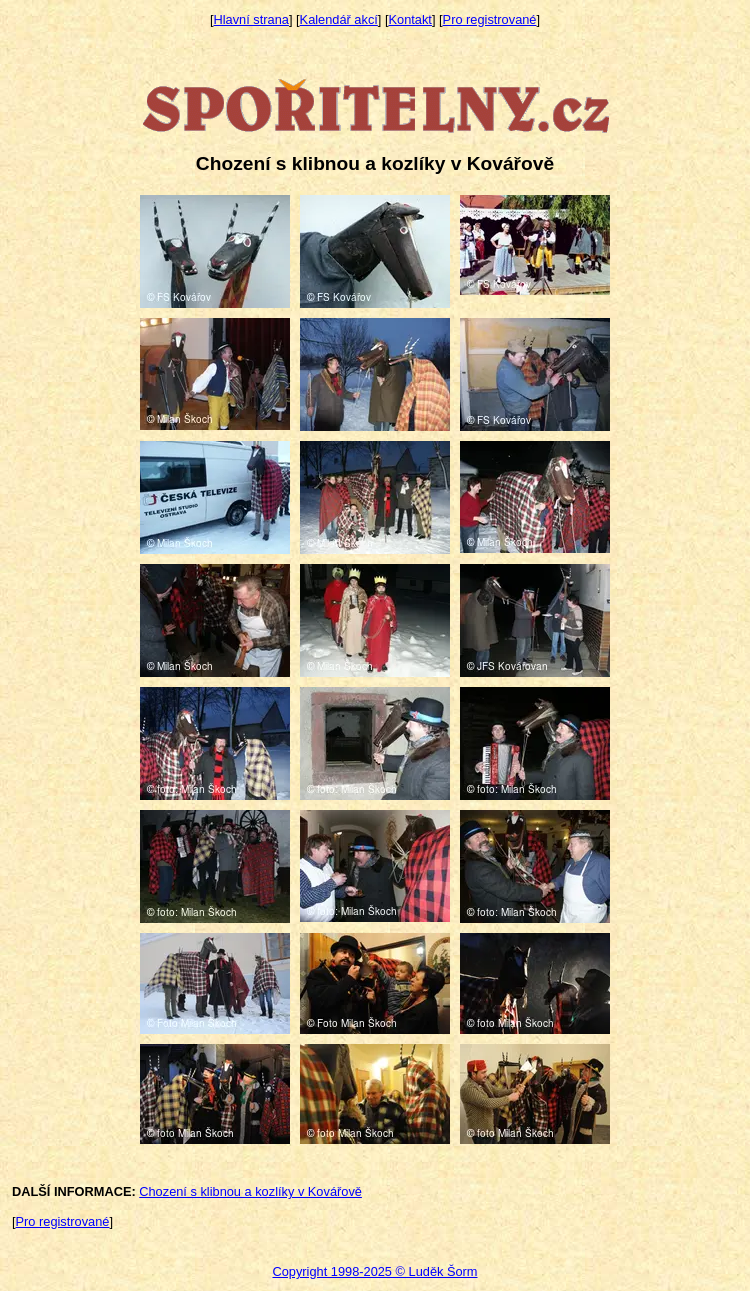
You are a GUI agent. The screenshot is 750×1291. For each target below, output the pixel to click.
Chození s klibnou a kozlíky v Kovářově (250, 1191)
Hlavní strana (251, 19)
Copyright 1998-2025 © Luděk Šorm (374, 1271)
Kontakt (410, 19)
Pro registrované (490, 19)
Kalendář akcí (339, 19)
